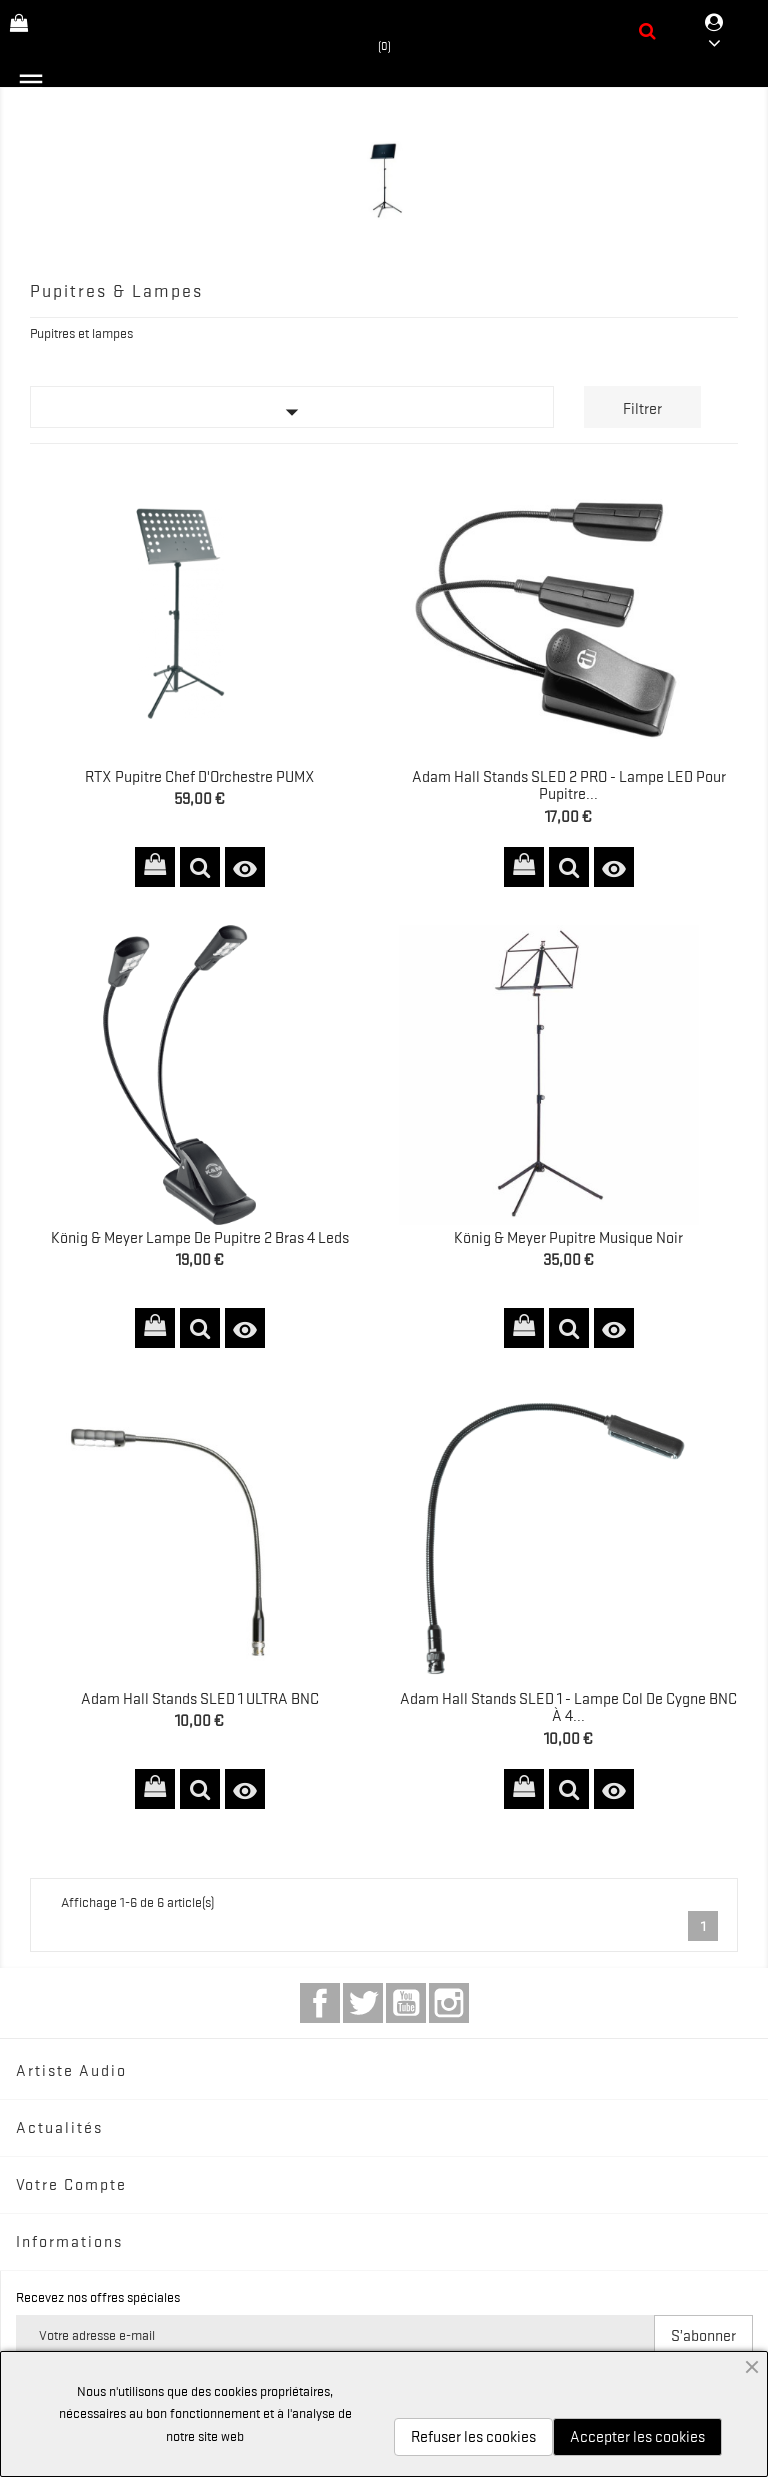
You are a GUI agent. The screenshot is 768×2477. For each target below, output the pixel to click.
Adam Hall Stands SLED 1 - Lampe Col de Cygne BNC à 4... (568, 1708)
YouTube (406, 2003)
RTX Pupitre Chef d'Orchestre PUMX (200, 777)
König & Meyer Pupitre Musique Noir (568, 1238)
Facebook (320, 2003)
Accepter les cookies (637, 2437)
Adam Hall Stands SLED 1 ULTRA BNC (200, 1699)
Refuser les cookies (473, 2437)
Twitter (363, 2003)
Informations (69, 2242)
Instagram (449, 2003)
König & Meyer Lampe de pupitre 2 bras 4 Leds (200, 1238)
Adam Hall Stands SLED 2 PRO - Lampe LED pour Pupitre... (569, 786)
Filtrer (642, 409)
